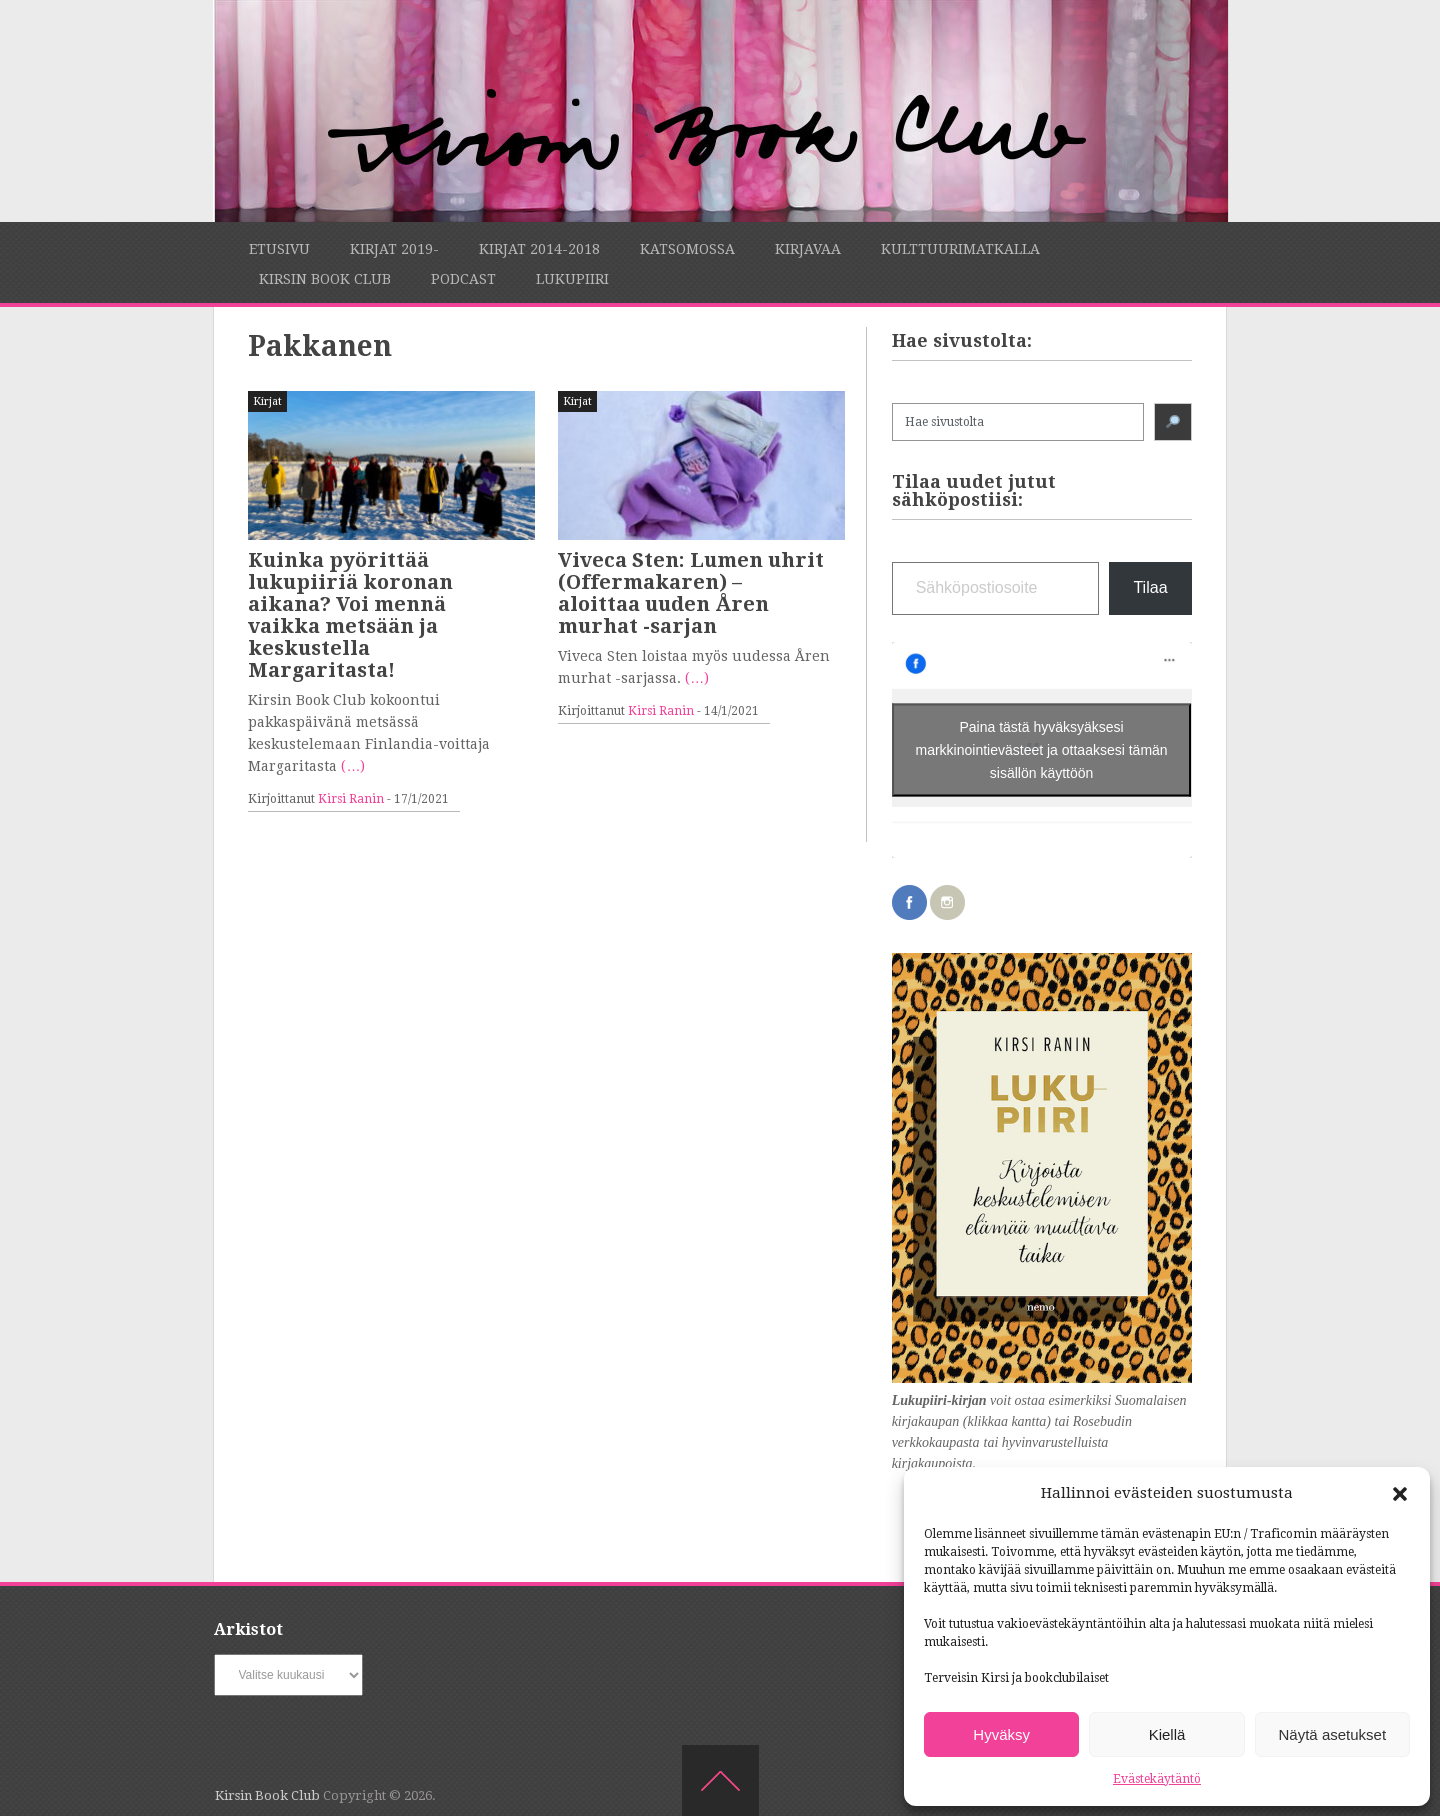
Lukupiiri (572, 279)
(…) (353, 766)
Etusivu (279, 249)
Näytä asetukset (1333, 1734)
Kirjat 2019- (394, 249)
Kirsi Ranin (351, 799)
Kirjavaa (808, 249)
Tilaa (1150, 587)
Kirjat (267, 401)
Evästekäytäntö (1157, 1779)
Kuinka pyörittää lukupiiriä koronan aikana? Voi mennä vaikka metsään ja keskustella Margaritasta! (350, 615)
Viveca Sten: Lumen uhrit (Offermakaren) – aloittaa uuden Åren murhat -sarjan (691, 593)
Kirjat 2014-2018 (539, 249)
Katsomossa (687, 249)
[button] (1400, 1494)
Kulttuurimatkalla (960, 249)
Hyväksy (1001, 1734)
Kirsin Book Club (325, 279)
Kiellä (1167, 1734)
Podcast (463, 279)
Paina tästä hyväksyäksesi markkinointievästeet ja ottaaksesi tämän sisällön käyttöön (1042, 749)
